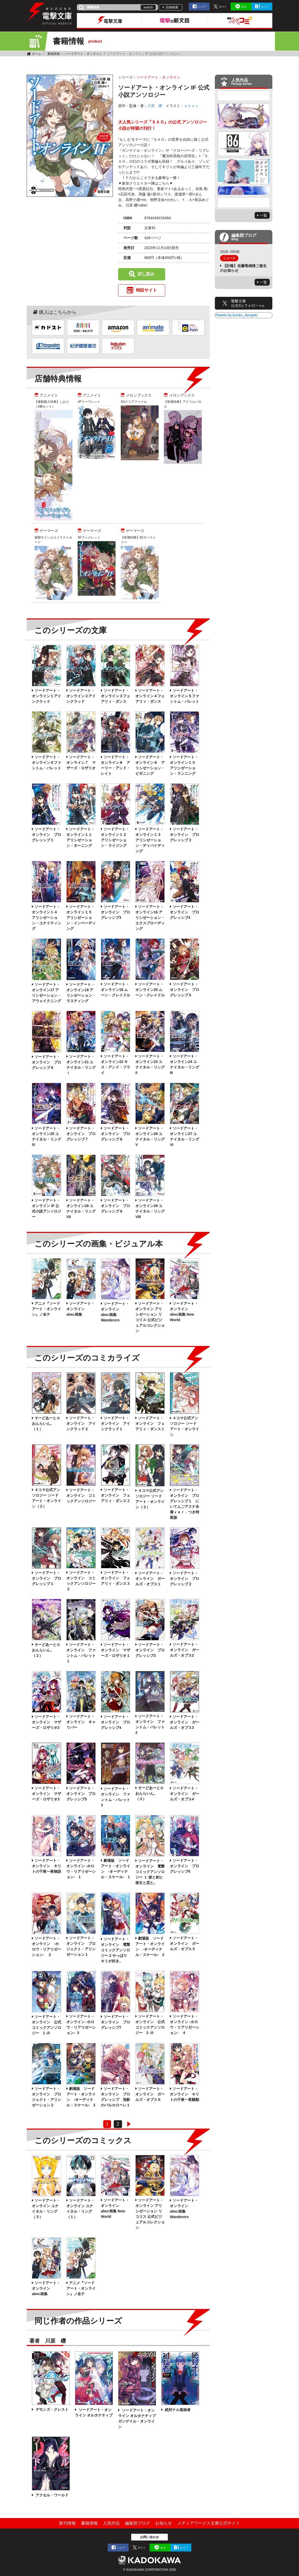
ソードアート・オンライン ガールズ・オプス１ (150, 1578)
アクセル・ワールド (51, 2495)
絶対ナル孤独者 (177, 2410)
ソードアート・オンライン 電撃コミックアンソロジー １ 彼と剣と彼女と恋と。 (150, 1872)
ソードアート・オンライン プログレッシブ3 (115, 912)
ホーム (36, 54)
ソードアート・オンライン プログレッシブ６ (46, 1062)
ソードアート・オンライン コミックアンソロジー (81, 1495)
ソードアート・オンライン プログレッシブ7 (115, 2022)
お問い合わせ (149, 2537)
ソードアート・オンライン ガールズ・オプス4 (184, 1793)
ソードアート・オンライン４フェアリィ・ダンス (150, 696)
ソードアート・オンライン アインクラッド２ (81, 1423)
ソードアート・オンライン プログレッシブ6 (184, 1866)
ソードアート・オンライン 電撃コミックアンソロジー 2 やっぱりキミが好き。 (115, 1950)
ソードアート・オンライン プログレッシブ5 (81, 1793)
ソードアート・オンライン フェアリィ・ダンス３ (115, 1578)
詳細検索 (172, 7)
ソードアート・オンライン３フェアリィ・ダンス (115, 696)
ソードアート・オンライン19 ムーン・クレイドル (115, 989)
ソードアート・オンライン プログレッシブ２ (184, 834)
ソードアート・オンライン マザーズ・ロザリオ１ (115, 1650)
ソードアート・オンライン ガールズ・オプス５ (184, 1943)
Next (243, 202)
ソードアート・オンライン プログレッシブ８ (115, 1133)
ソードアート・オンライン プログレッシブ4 (184, 912)
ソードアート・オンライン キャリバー (81, 1721)
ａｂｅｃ (191, 106)
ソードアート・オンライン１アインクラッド (46, 696)
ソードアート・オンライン (83, 54)
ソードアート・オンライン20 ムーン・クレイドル (150, 989)
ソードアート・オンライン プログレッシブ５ (184, 989)
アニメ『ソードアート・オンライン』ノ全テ (46, 1308)
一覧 (263, 215)
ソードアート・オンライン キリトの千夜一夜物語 (46, 1866)
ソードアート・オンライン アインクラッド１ (115, 1423)
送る (244, 6)
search (148, 7)
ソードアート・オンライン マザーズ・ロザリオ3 (46, 1793)
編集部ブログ (137, 2523)
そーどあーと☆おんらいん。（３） (149, 1793)
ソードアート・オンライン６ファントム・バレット (46, 762)
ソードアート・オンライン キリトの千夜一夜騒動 (184, 2094)
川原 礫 (154, 106)
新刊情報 (67, 2523)
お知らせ (163, 2523)
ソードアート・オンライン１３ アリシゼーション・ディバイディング (150, 840)
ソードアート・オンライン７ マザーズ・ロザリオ (81, 762)
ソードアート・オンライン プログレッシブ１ (46, 834)
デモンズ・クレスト (51, 2409)
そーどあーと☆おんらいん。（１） (46, 1423)
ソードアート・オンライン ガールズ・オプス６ (150, 2094)
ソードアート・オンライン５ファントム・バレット (184, 696)
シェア (202, 6)
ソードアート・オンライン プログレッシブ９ (115, 1205)
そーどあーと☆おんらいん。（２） (46, 1650)
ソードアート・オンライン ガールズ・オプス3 (184, 1722)
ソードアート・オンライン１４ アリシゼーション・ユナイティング (46, 918)
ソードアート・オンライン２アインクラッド (81, 696)
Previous (243, 95)
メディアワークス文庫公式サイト (208, 2523)
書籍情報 (53, 54)
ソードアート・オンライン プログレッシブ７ (81, 1133)
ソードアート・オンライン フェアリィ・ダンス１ (150, 1423)
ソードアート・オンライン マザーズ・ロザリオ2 (46, 1722)
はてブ (265, 6)
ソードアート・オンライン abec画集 (80, 1308)
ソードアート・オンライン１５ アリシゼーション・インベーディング (81, 918)
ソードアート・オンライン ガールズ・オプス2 (184, 1649)
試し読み (146, 274)
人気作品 (111, 2523)
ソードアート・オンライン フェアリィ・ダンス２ (115, 1495)
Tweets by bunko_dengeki (236, 315)
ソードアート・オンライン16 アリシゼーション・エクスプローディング (150, 918)
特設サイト (146, 290)
